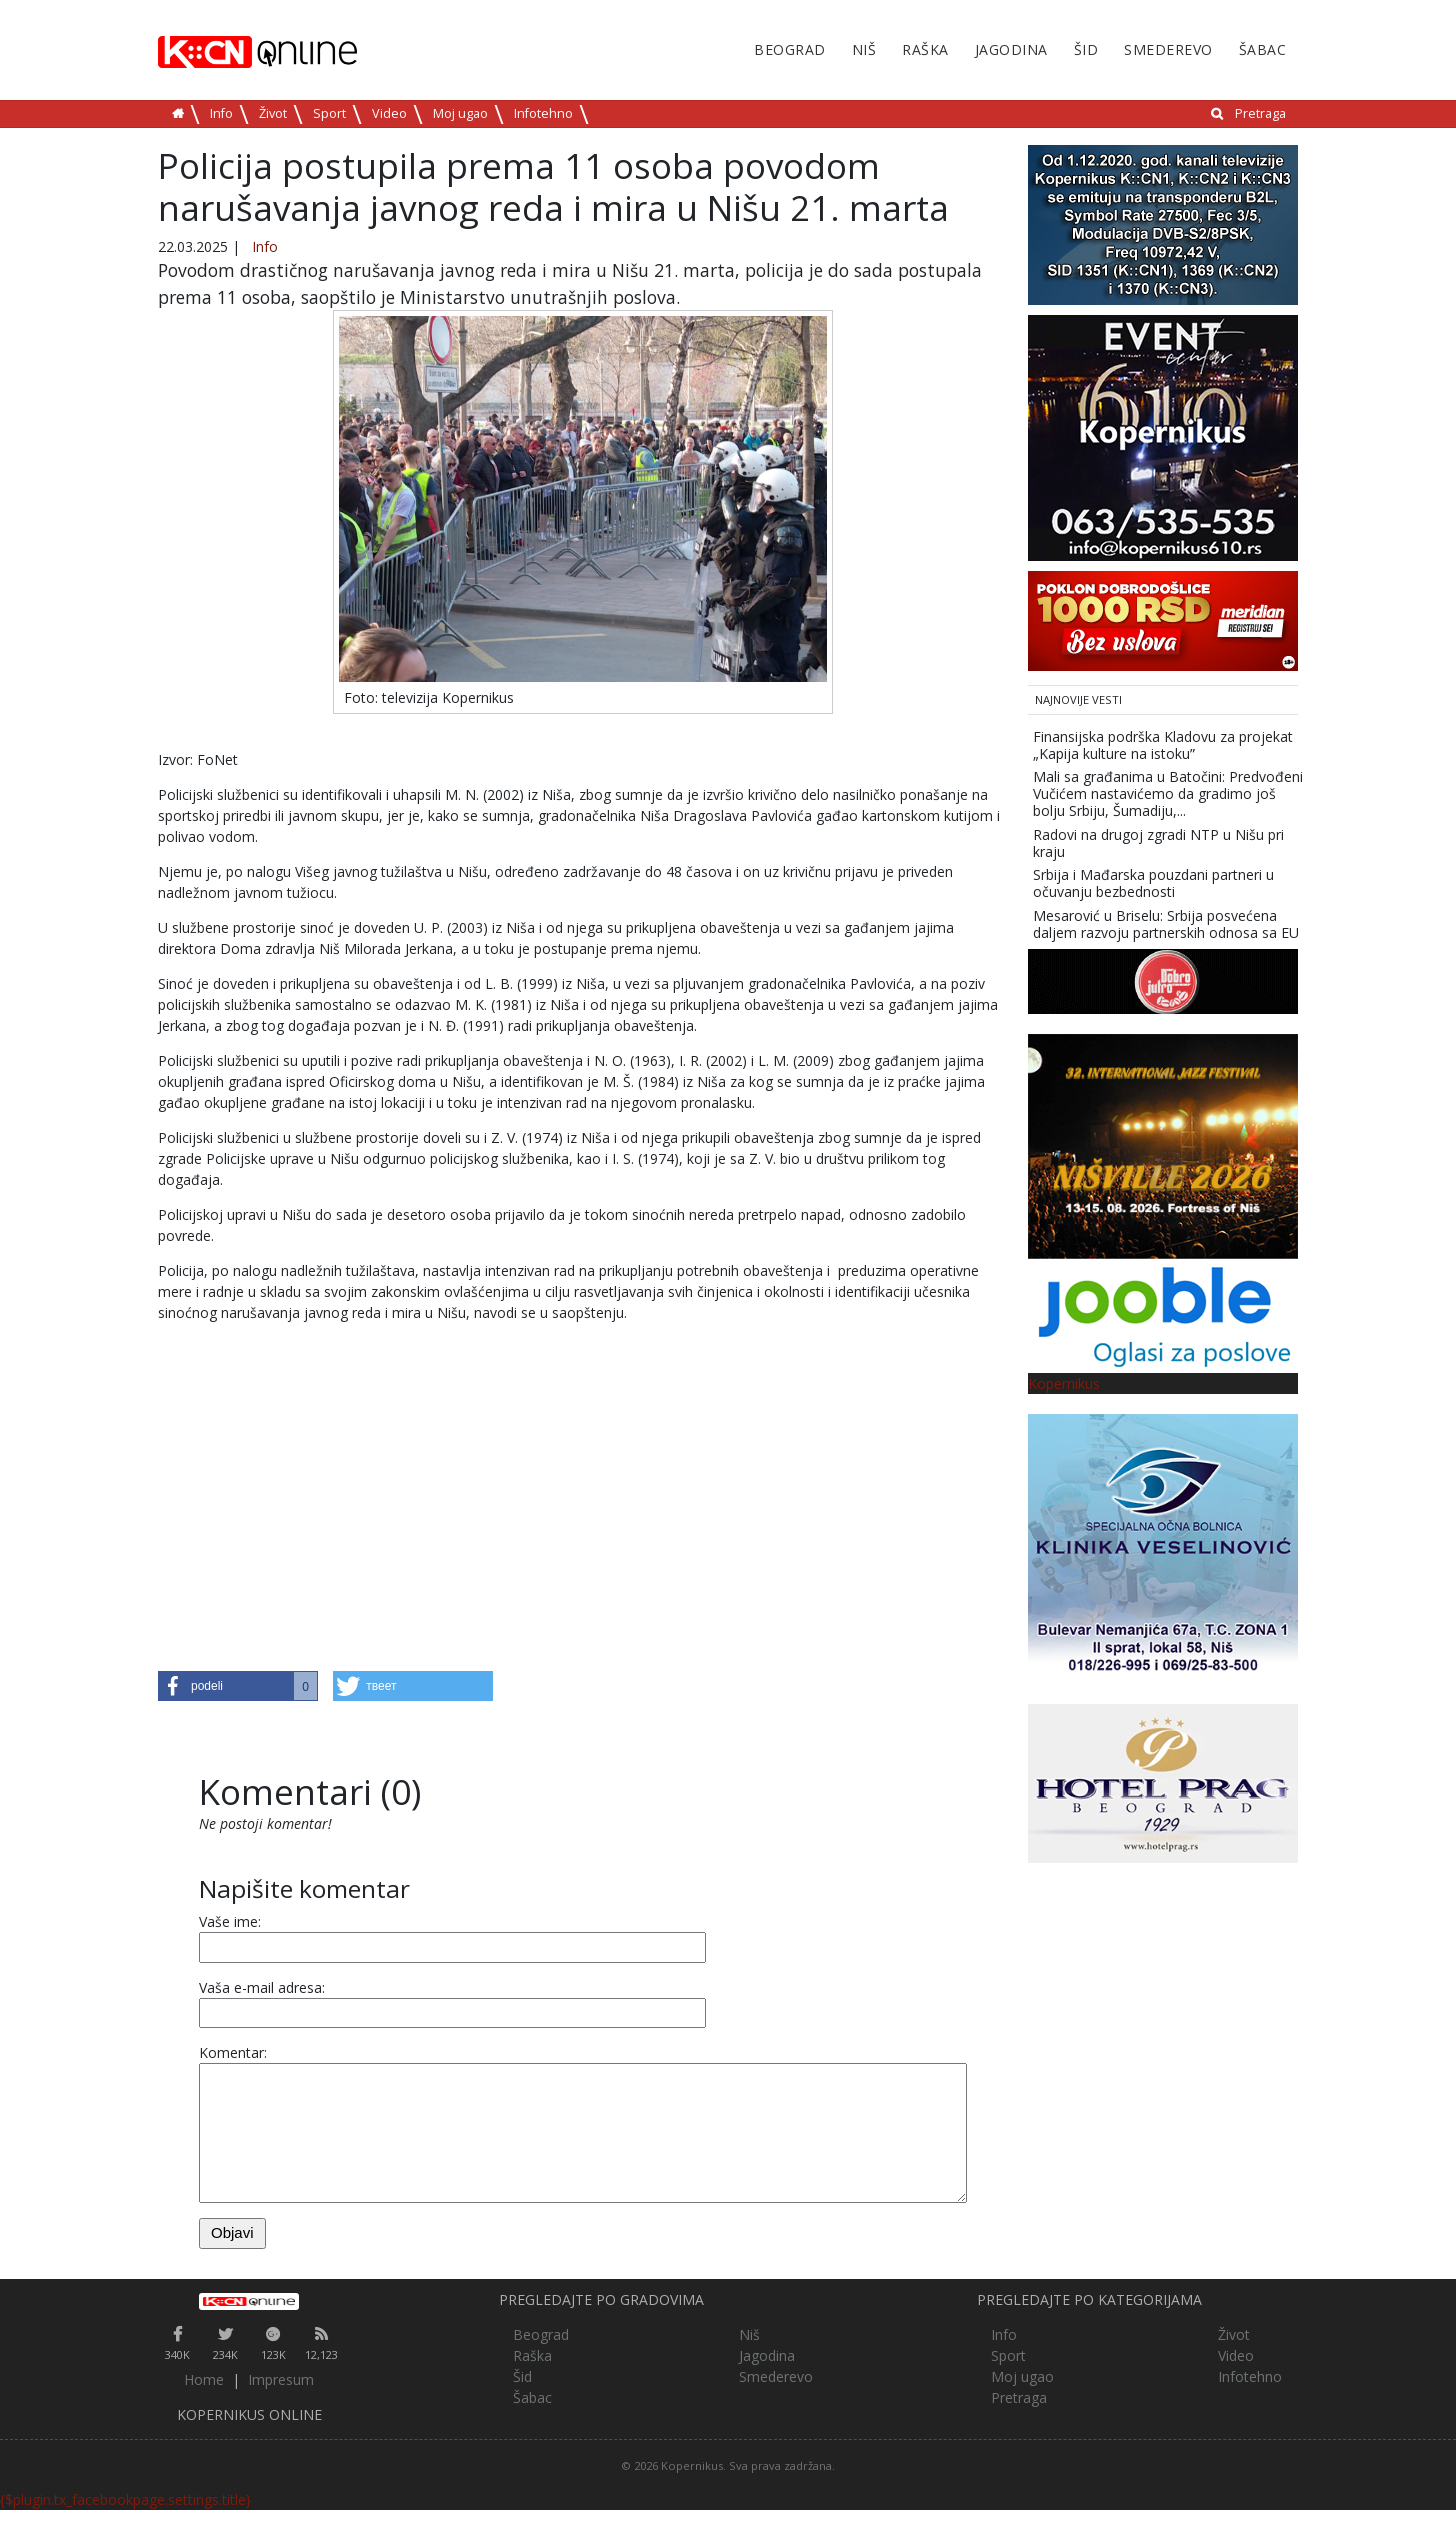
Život (273, 113)
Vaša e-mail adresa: (262, 1987)
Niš (864, 49)
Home (204, 2379)
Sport (329, 113)
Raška (925, 49)
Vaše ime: (230, 1921)
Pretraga (1260, 113)
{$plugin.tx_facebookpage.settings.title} (125, 2499)
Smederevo (1168, 49)
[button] (238, 1686)
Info (221, 113)
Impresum (281, 2379)
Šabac (1263, 49)
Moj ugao (460, 113)
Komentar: (233, 2052)
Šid (1086, 49)
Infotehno (543, 113)
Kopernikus (1064, 1383)
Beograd (790, 49)
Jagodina (1011, 49)
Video (389, 113)
